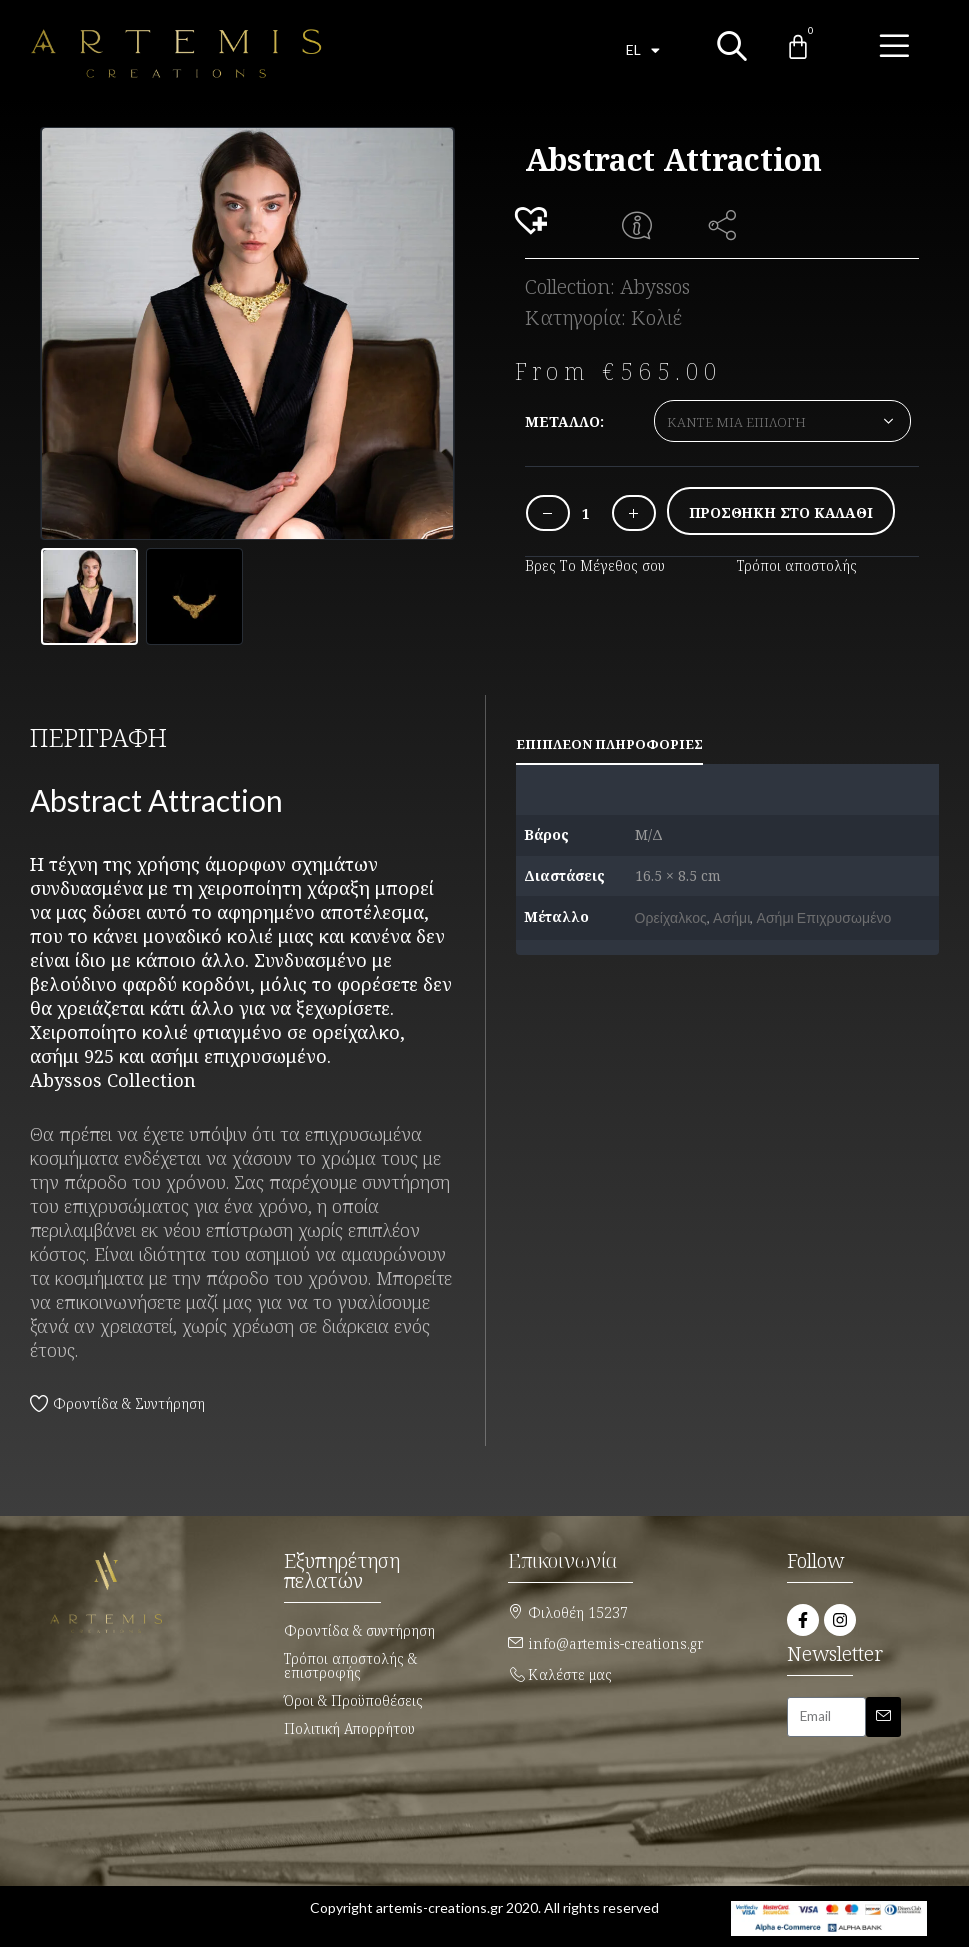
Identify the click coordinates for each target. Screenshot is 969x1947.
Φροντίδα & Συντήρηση (129, 1401)
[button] (534, 222)
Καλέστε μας (570, 1672)
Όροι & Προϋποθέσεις (353, 1698)
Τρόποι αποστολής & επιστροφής (350, 1663)
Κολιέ (656, 317)
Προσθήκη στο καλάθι (781, 512)
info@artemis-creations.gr (615, 1641)
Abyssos (655, 286)
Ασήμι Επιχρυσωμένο (823, 915)
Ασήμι (731, 915)
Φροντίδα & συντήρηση (359, 1628)
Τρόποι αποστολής (797, 565)
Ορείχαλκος (671, 915)
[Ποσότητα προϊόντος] (586, 513)
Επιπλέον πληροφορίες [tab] (609, 742)
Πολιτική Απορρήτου (349, 1726)
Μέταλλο (562, 421)
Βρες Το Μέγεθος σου (595, 565)
